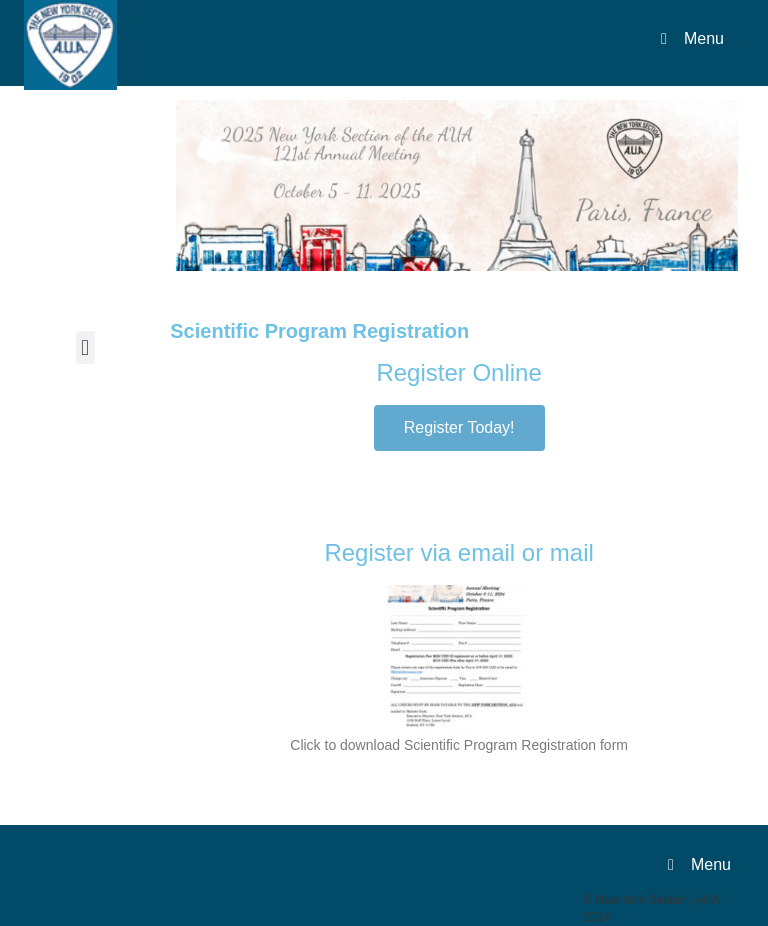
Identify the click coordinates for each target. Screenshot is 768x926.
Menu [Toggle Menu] (689, 38)
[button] (85, 347)
